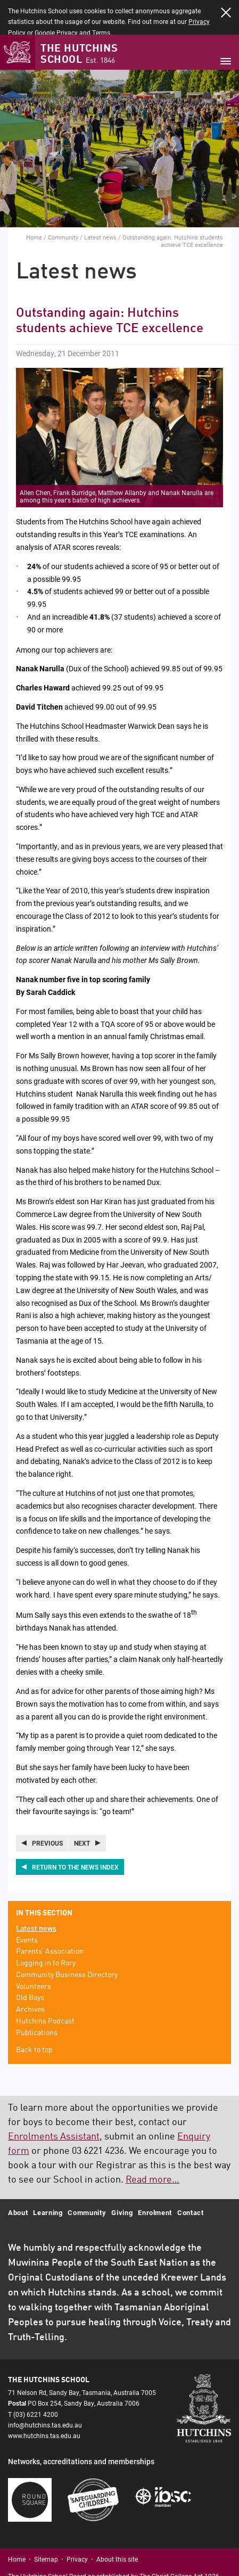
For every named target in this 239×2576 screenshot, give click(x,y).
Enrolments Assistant (54, 2103)
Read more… (152, 2146)
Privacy (77, 2525)
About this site (117, 2525)
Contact (190, 2178)
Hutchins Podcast (45, 1987)
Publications (36, 1999)
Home (34, 203)
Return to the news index (75, 1833)
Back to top (34, 2016)
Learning (47, 2178)
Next (82, 1809)
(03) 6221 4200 (35, 2380)
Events (27, 1906)
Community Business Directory (67, 1941)
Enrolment (155, 2178)
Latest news (100, 203)
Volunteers (33, 1952)
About (18, 2178)
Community (63, 203)
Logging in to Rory (46, 1929)
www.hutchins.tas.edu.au (44, 2401)
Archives (30, 1975)
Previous (47, 1809)
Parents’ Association (50, 1917)
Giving (122, 2178)
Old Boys (30, 1964)
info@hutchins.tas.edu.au (45, 2390)
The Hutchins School (79, 20)
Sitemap (46, 2525)
